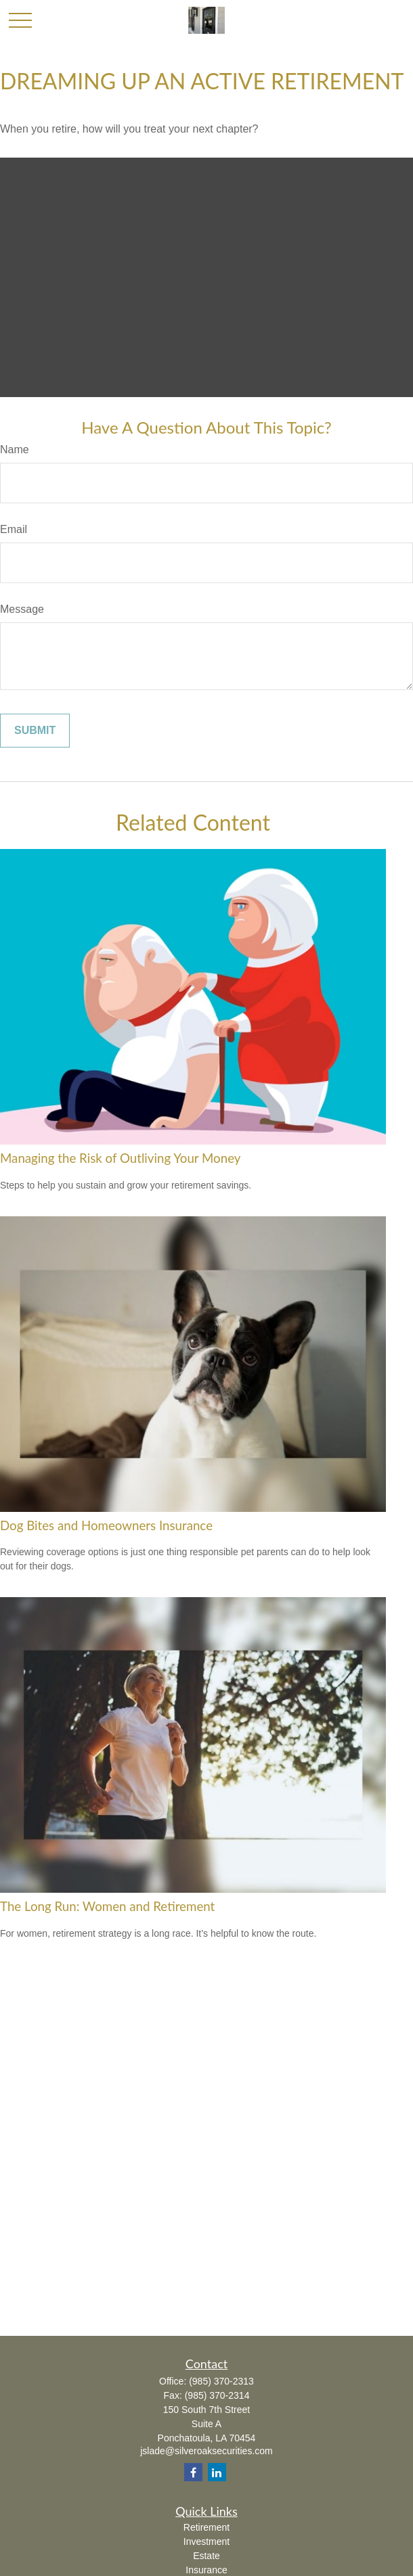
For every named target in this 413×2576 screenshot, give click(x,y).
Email (13, 529)
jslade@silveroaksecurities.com (206, 2450)
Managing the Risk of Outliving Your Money (120, 1158)
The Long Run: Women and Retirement (107, 1906)
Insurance (206, 2569)
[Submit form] (35, 731)
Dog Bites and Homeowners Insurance (106, 1525)
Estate (206, 2555)
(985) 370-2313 (221, 2381)
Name (14, 449)
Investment (206, 2541)
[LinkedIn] (217, 2472)
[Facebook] (193, 2472)
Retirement (206, 2527)
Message (22, 609)
